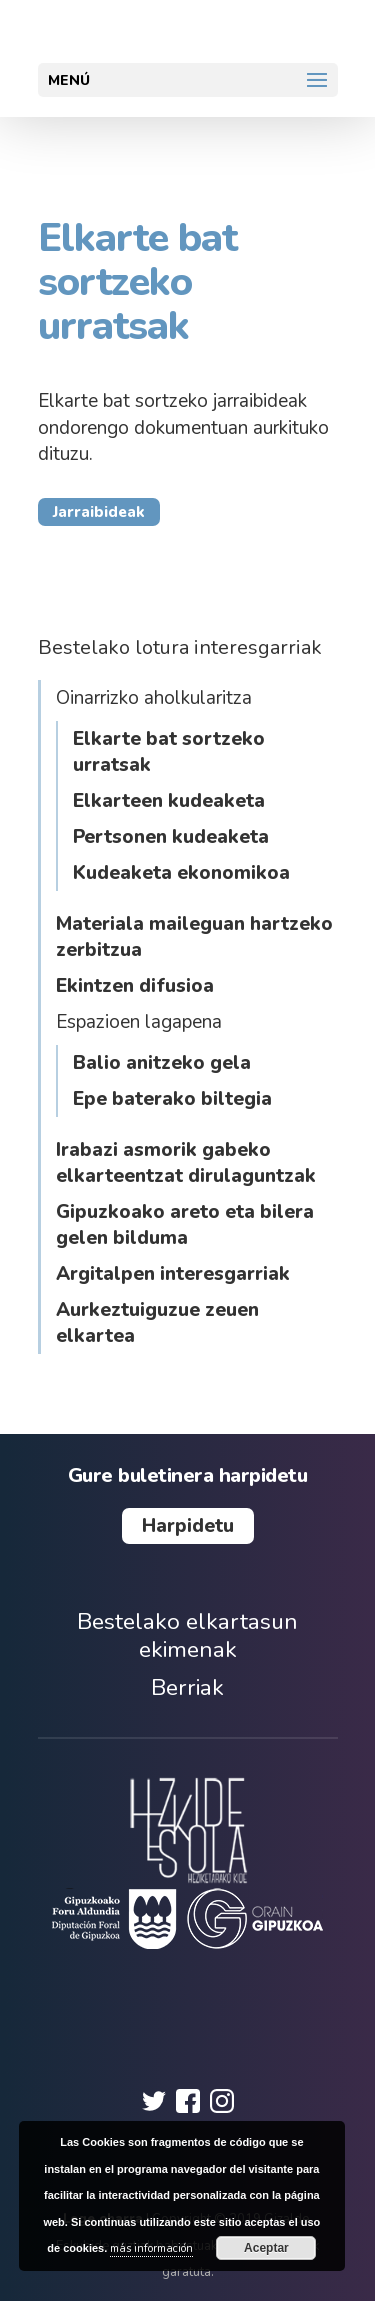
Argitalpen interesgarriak (173, 1274)
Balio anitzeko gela (162, 1063)
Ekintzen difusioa (135, 986)
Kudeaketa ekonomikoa (181, 873)
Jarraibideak (99, 512)
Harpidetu (188, 1526)
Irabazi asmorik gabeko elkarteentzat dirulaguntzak (186, 1163)
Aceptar (266, 2248)
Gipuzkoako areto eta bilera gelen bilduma (185, 1225)
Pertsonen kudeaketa (171, 837)
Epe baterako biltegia (172, 1099)
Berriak (187, 1687)
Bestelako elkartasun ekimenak (187, 1635)
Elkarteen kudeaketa (169, 801)
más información (151, 2248)
